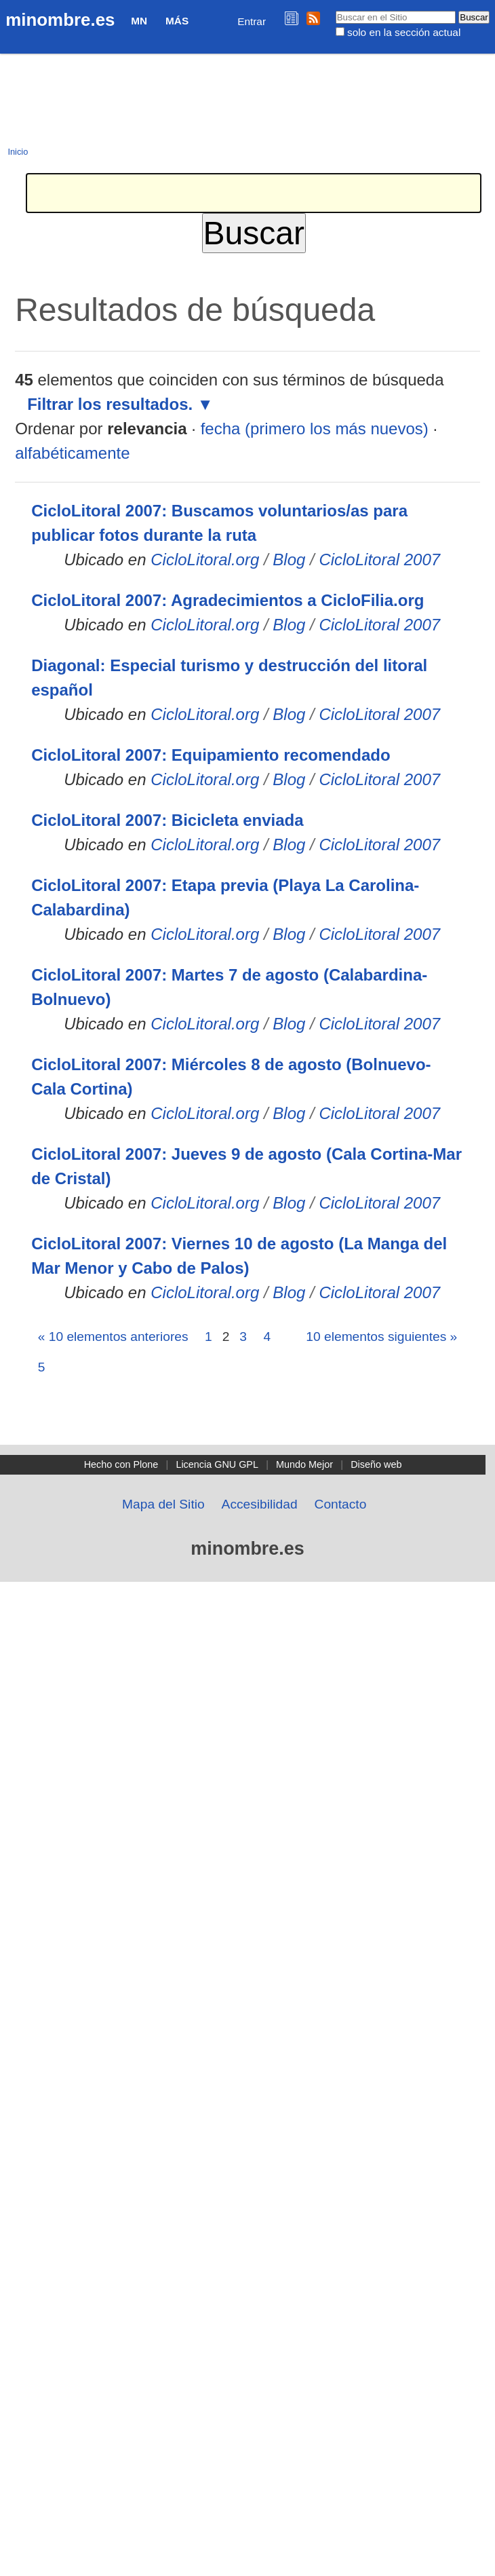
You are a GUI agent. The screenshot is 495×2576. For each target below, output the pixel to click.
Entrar (251, 21)
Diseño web (376, 1464)
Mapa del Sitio (163, 1504)
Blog (289, 559)
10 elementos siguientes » (381, 1336)
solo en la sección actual (403, 32)
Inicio (17, 152)
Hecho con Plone (121, 1464)
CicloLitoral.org (205, 559)
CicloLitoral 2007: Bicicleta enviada (167, 820)
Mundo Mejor (304, 1464)
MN (139, 20)
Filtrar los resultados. (110, 404)
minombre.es (60, 19)
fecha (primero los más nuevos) (315, 428)
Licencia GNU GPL (217, 1464)
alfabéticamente (72, 453)
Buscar (334, 10)
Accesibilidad (260, 1504)
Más (177, 20)
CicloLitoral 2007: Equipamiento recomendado (210, 755)
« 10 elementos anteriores (113, 1336)
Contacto (341, 1504)
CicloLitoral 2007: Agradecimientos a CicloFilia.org (227, 600)
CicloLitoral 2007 (379, 559)
